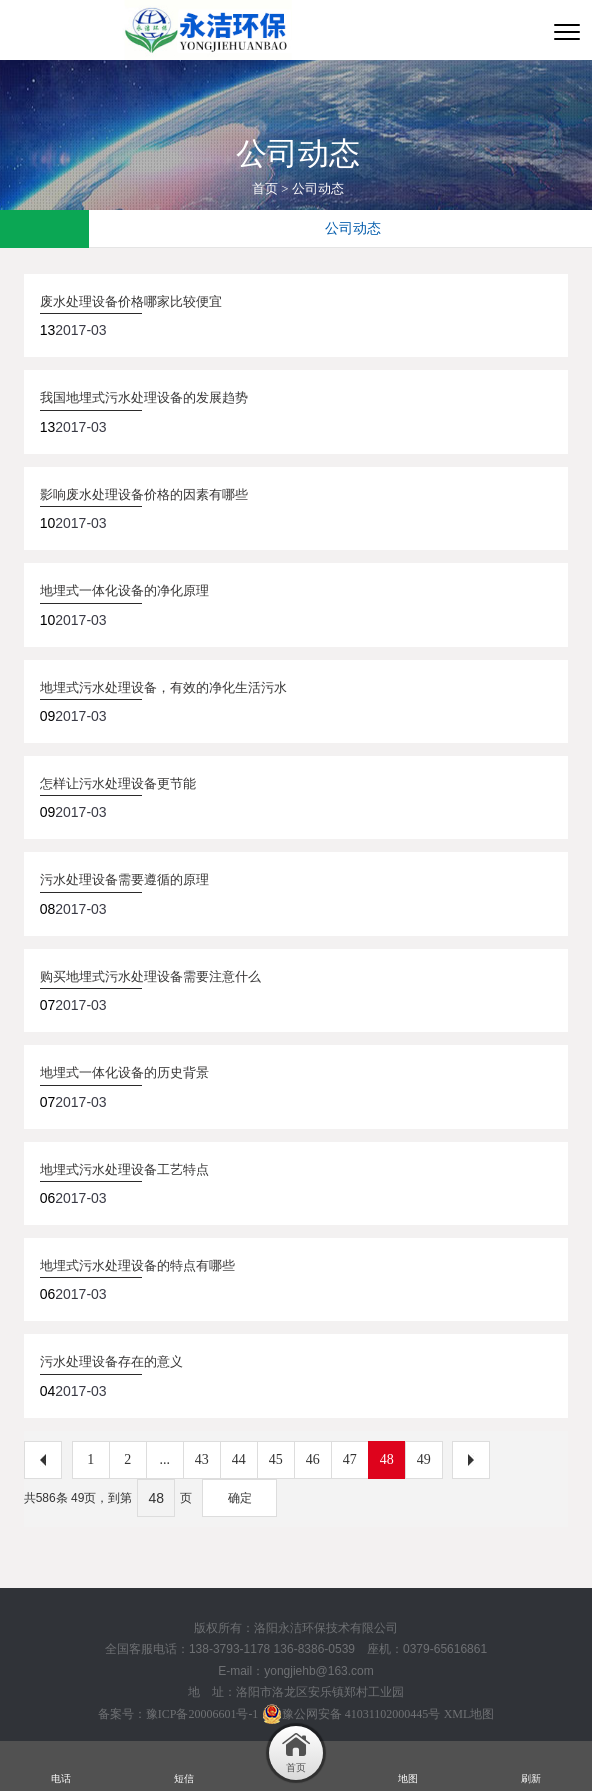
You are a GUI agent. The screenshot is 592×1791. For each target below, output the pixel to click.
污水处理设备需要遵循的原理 (124, 879)
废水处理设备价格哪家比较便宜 (131, 301)
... (164, 1459)
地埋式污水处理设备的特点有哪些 (137, 1265)
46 (313, 1459)
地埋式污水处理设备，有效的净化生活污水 (163, 687)
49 (424, 1459)
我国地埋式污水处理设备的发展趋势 (144, 397)
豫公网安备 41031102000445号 (351, 1714)
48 (387, 1459)
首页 (265, 188)
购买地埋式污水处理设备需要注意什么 (150, 976)
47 (350, 1459)
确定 (240, 1498)
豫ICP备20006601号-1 (202, 1714)
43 (202, 1459)
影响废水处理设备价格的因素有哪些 (144, 494)
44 (239, 1459)
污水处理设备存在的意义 (111, 1361)
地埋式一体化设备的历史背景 (124, 1072)
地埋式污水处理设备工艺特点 (124, 1169)
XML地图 (469, 1714)
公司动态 (318, 188)
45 (276, 1459)
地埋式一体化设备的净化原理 (124, 590)
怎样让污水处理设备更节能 (118, 783)
